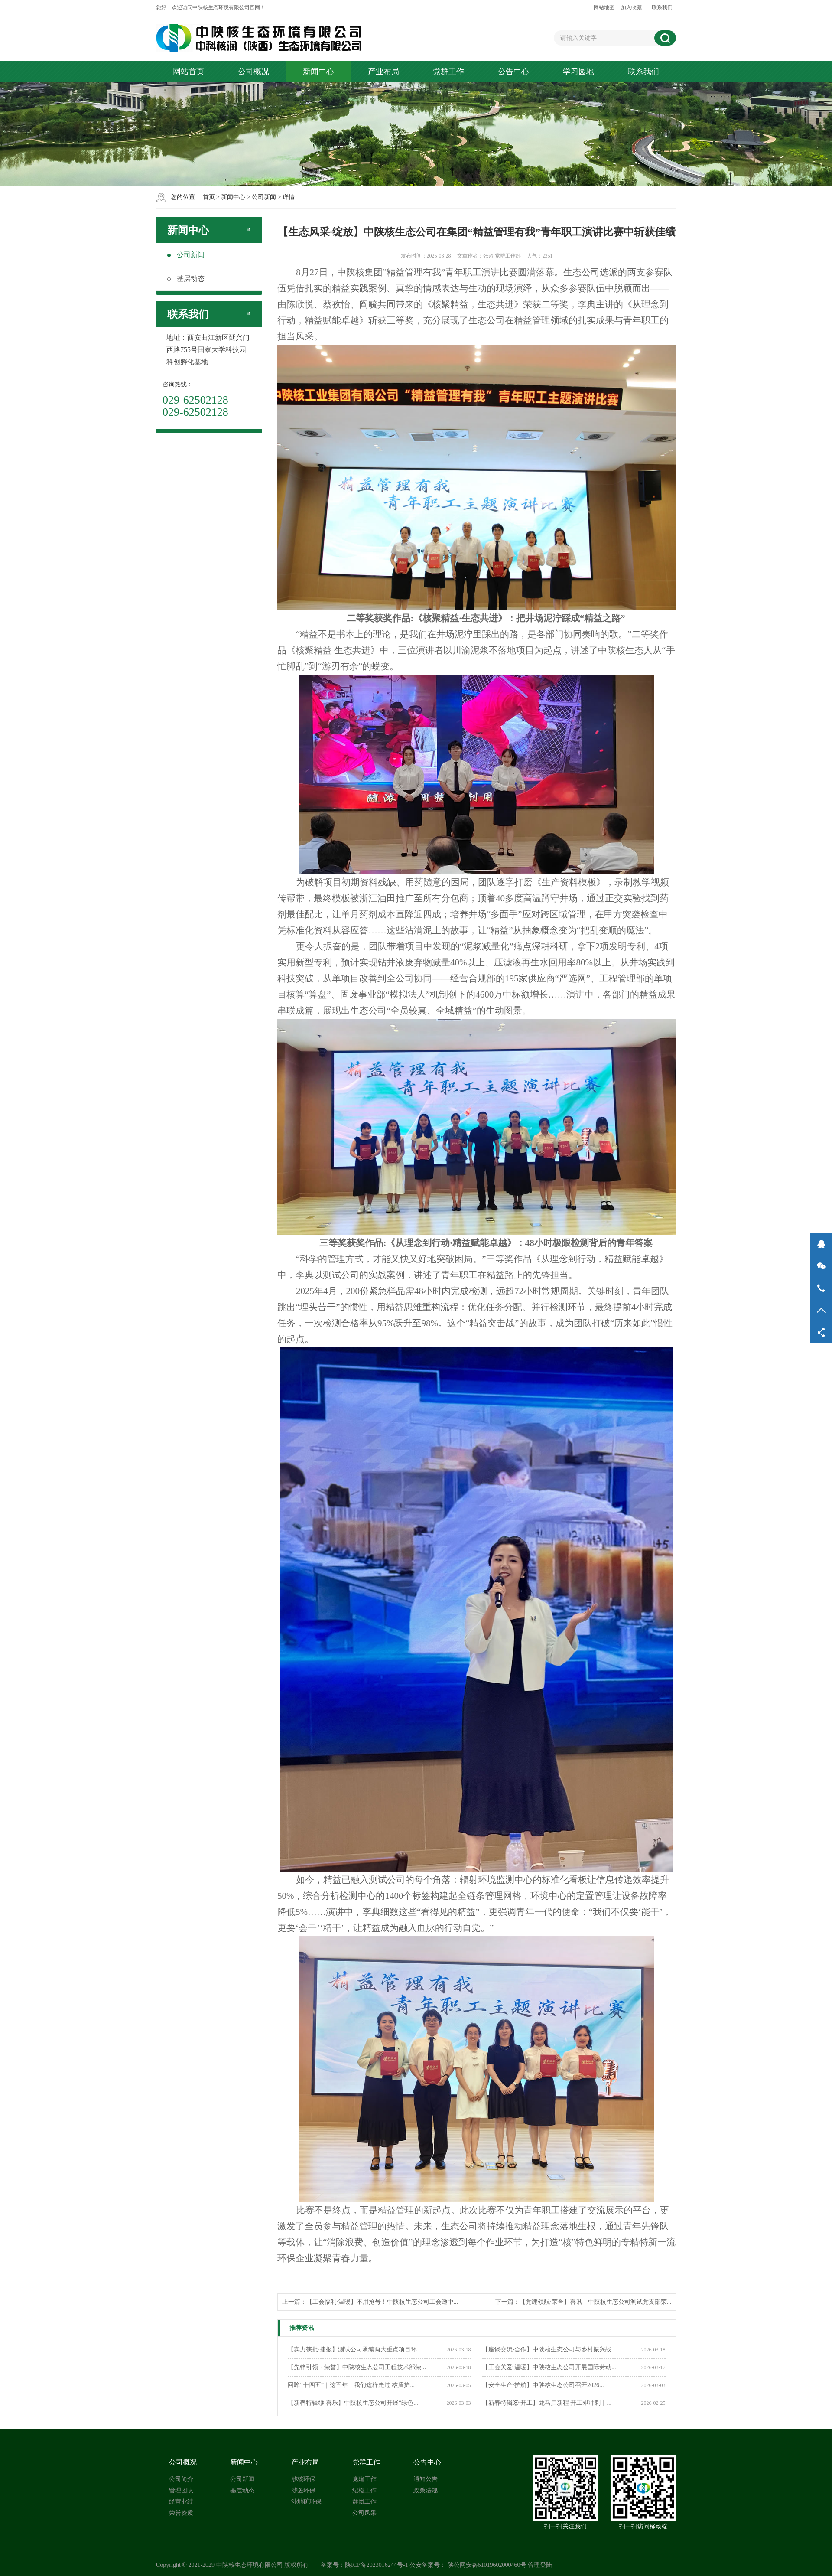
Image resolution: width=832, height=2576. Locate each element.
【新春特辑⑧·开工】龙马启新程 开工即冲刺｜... (546, 2403)
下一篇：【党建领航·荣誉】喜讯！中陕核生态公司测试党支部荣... (583, 2302)
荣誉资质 (181, 2513)
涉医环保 (303, 2490)
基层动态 (186, 278)
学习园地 (578, 71)
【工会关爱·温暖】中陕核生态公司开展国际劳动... (549, 2367)
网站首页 (188, 71)
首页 (209, 197)
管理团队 (181, 2490)
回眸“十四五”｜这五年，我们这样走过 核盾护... (351, 2385)
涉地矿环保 (306, 2501)
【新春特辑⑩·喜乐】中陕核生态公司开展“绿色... (353, 2403)
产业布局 (383, 71)
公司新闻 (264, 197)
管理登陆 (540, 2565)
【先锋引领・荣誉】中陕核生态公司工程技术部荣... (357, 2367)
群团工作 (364, 2501)
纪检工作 (364, 2490)
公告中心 (513, 71)
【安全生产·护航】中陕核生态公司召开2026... (543, 2385)
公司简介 (181, 2479)
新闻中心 (318, 71)
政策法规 (425, 2490)
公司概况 (253, 71)
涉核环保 (303, 2479)
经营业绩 (181, 2501)
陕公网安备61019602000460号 (487, 2565)
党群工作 (448, 71)
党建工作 (364, 2479)
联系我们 (662, 7)
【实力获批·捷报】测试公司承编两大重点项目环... (354, 2349)
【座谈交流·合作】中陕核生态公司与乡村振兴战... (549, 2349)
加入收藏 (631, 7)
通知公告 (425, 2479)
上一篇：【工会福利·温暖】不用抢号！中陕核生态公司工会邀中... (370, 2302)
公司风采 (364, 2513)
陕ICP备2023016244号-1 (376, 2565)
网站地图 (604, 7)
